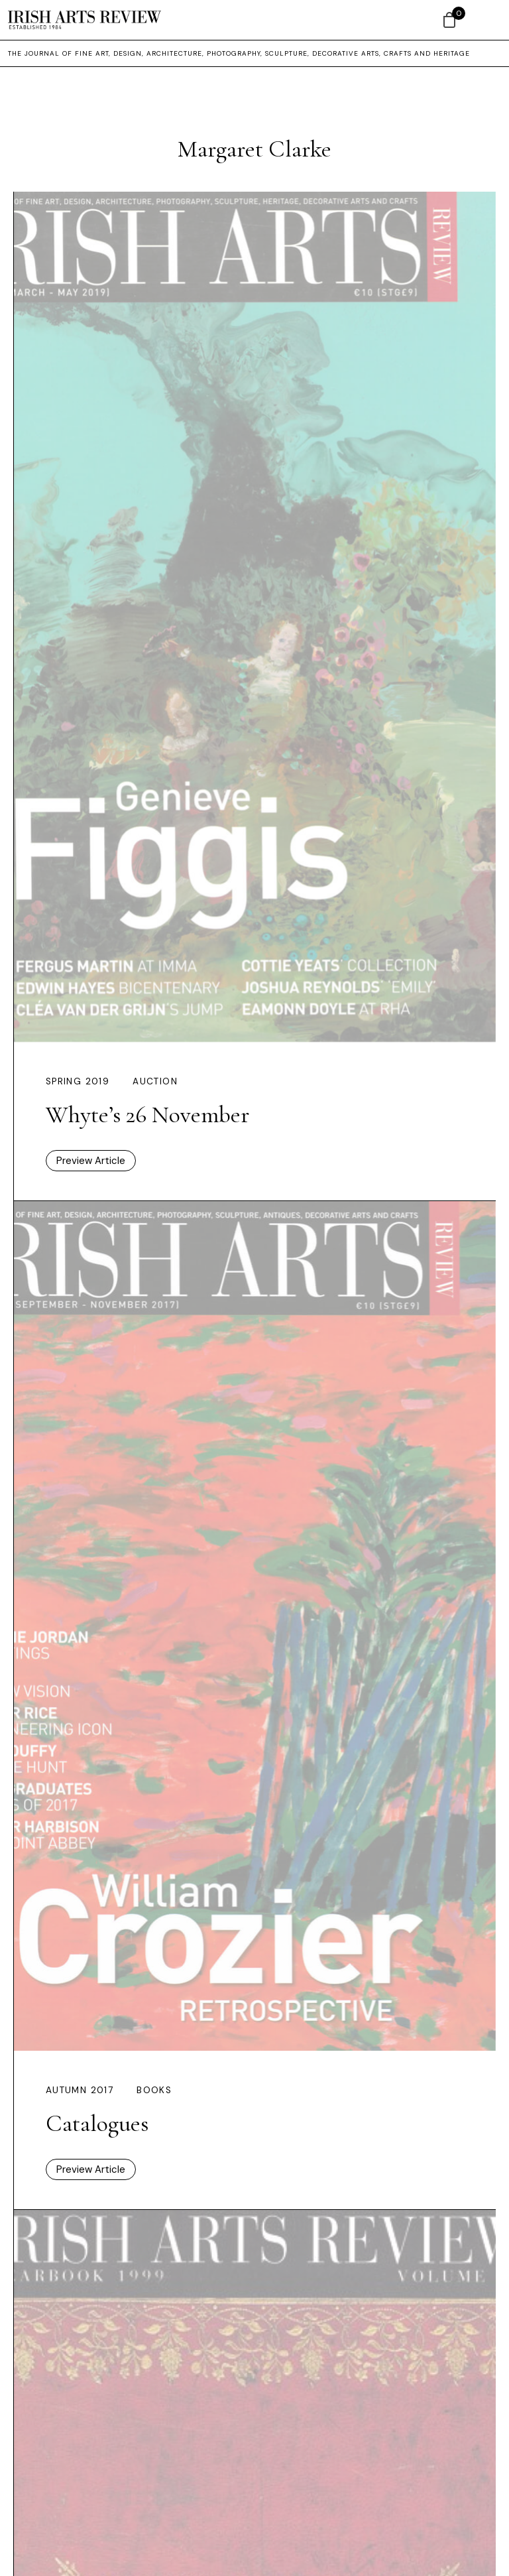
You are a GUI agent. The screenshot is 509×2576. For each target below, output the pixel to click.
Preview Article (90, 1160)
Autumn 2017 (79, 2090)
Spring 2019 (77, 1081)
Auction (155, 1081)
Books (154, 2090)
